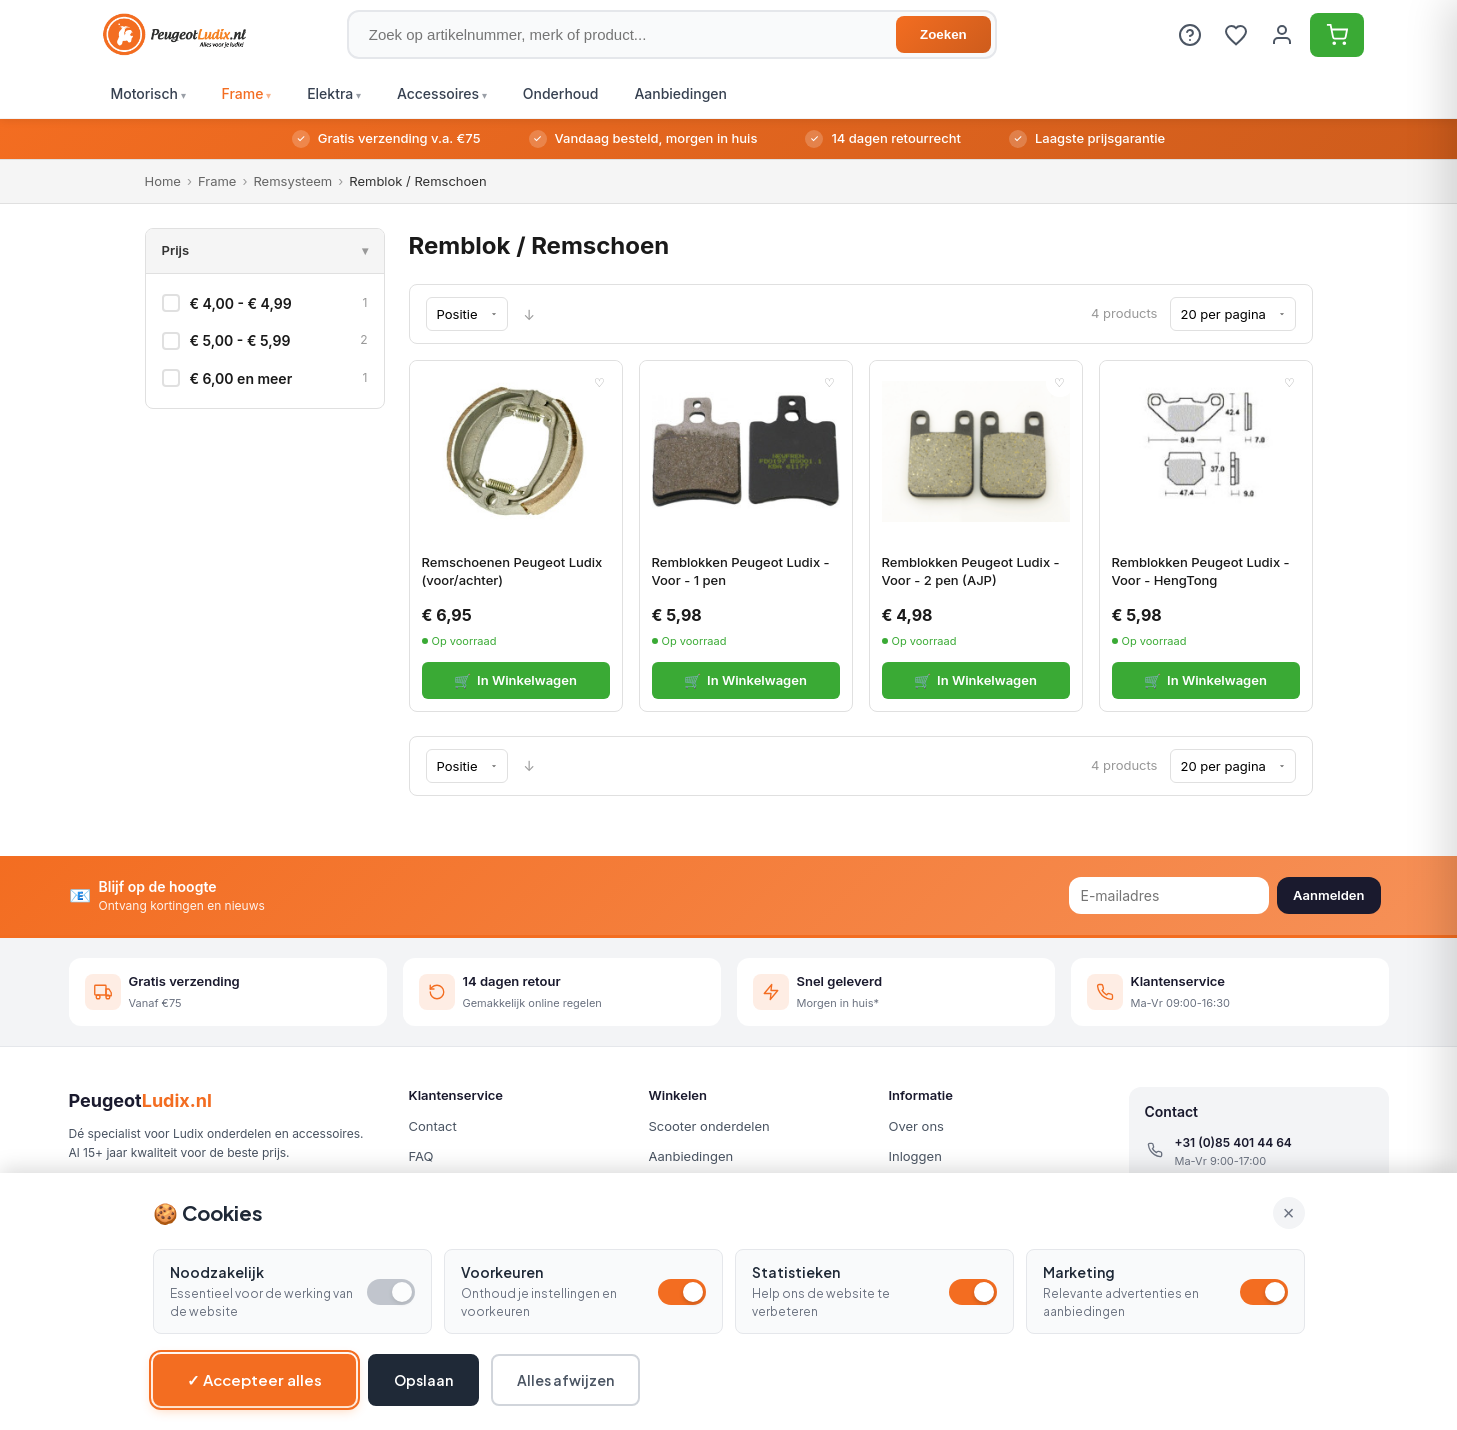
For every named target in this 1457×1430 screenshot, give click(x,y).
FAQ (421, 1156)
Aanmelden (1328, 895)
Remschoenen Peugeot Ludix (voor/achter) (512, 571)
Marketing (1079, 1272)
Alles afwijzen (565, 1380)
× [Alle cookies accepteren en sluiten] (1289, 1213)
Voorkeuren (502, 1272)
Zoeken (943, 34)
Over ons (916, 1126)
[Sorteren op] (467, 314)
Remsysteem (292, 181)
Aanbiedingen (691, 1156)
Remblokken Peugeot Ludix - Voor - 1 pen (741, 571)
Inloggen (915, 1156)
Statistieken (796, 1272)
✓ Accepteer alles (254, 1379)
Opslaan (423, 1380)
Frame (217, 181)
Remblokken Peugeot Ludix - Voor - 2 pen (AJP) (971, 571)
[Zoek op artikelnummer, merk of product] (672, 34)
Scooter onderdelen (709, 1126)
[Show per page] (1233, 314)
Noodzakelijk (217, 1272)
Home (163, 181)
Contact (433, 1126)
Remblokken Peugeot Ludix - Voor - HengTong (1201, 571)
